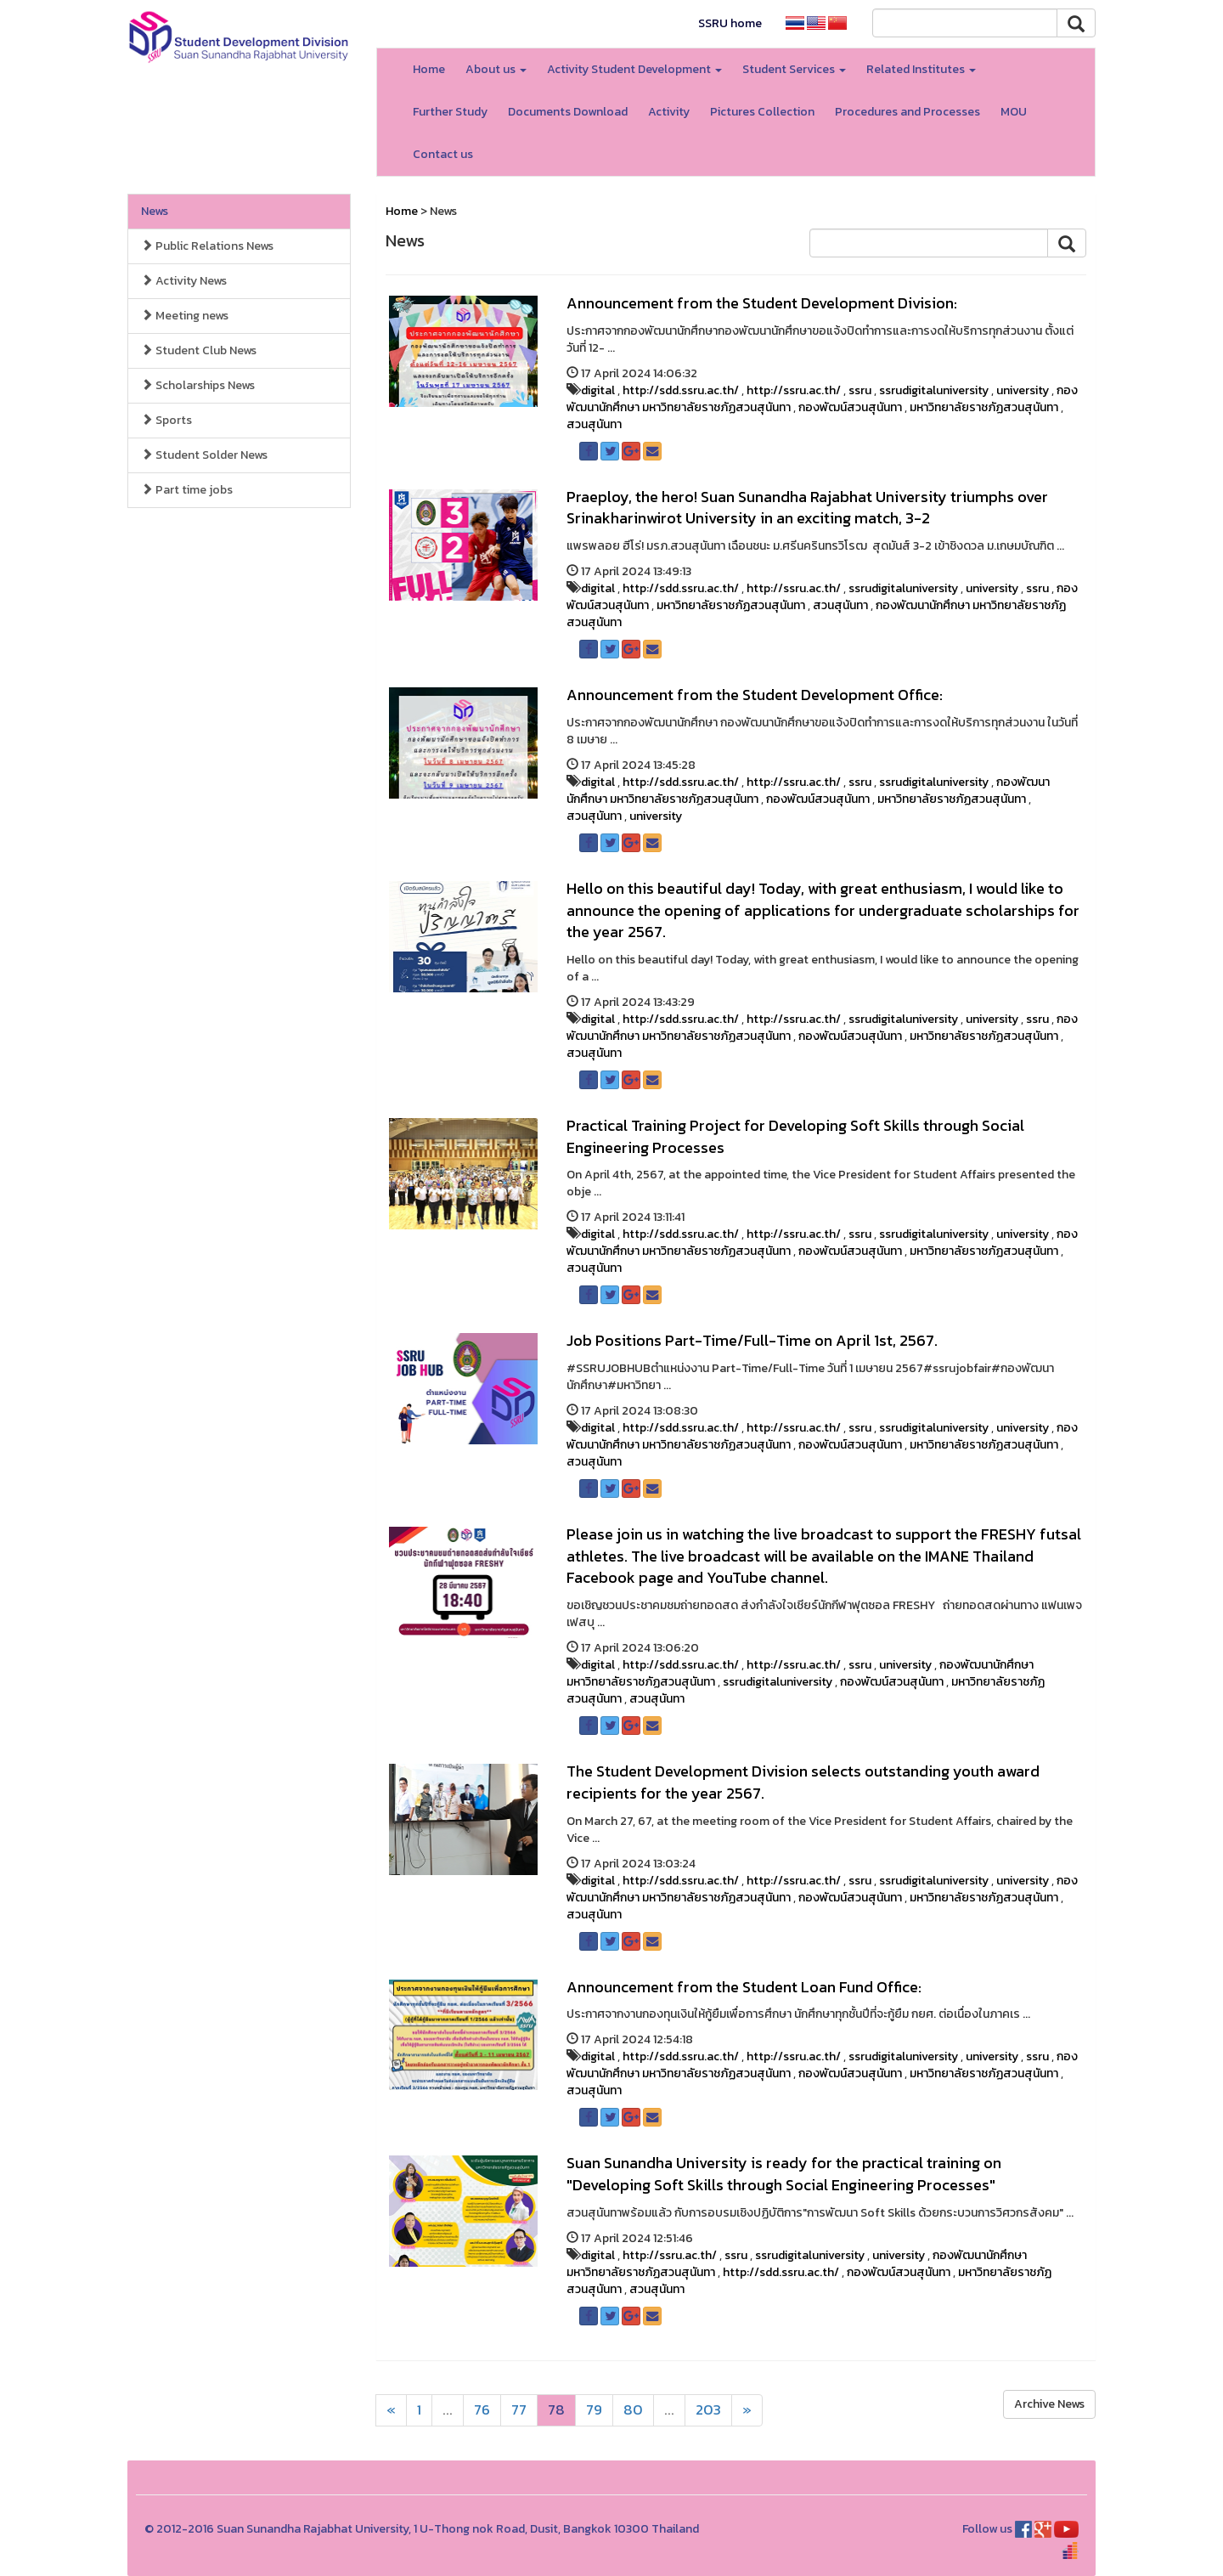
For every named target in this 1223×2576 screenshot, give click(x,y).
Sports (166, 420)
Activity (669, 112)
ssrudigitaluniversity (934, 390)
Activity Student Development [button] (634, 69)
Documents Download (568, 112)
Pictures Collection (762, 112)
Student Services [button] (794, 69)
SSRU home (730, 23)
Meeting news (184, 316)
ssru (859, 390)
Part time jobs (187, 490)
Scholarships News (198, 385)
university (1022, 390)
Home (429, 69)
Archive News (1049, 2404)
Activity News (184, 281)
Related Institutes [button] (921, 69)
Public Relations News (207, 246)
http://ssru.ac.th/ (794, 390)
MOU (1013, 112)
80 (633, 2410)
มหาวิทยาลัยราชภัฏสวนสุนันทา (984, 407)
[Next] (391, 2410)
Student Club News (198, 350)
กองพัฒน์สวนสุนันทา (850, 407)
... (447, 2410)
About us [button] (496, 69)
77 (519, 2410)
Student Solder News (204, 455)
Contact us (443, 154)
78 (556, 2410)
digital (598, 390)
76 (482, 2410)
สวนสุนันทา (594, 424)
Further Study (450, 112)
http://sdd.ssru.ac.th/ (681, 390)
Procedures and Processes (907, 112)
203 (708, 2410)
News (154, 211)
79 (594, 2410)
